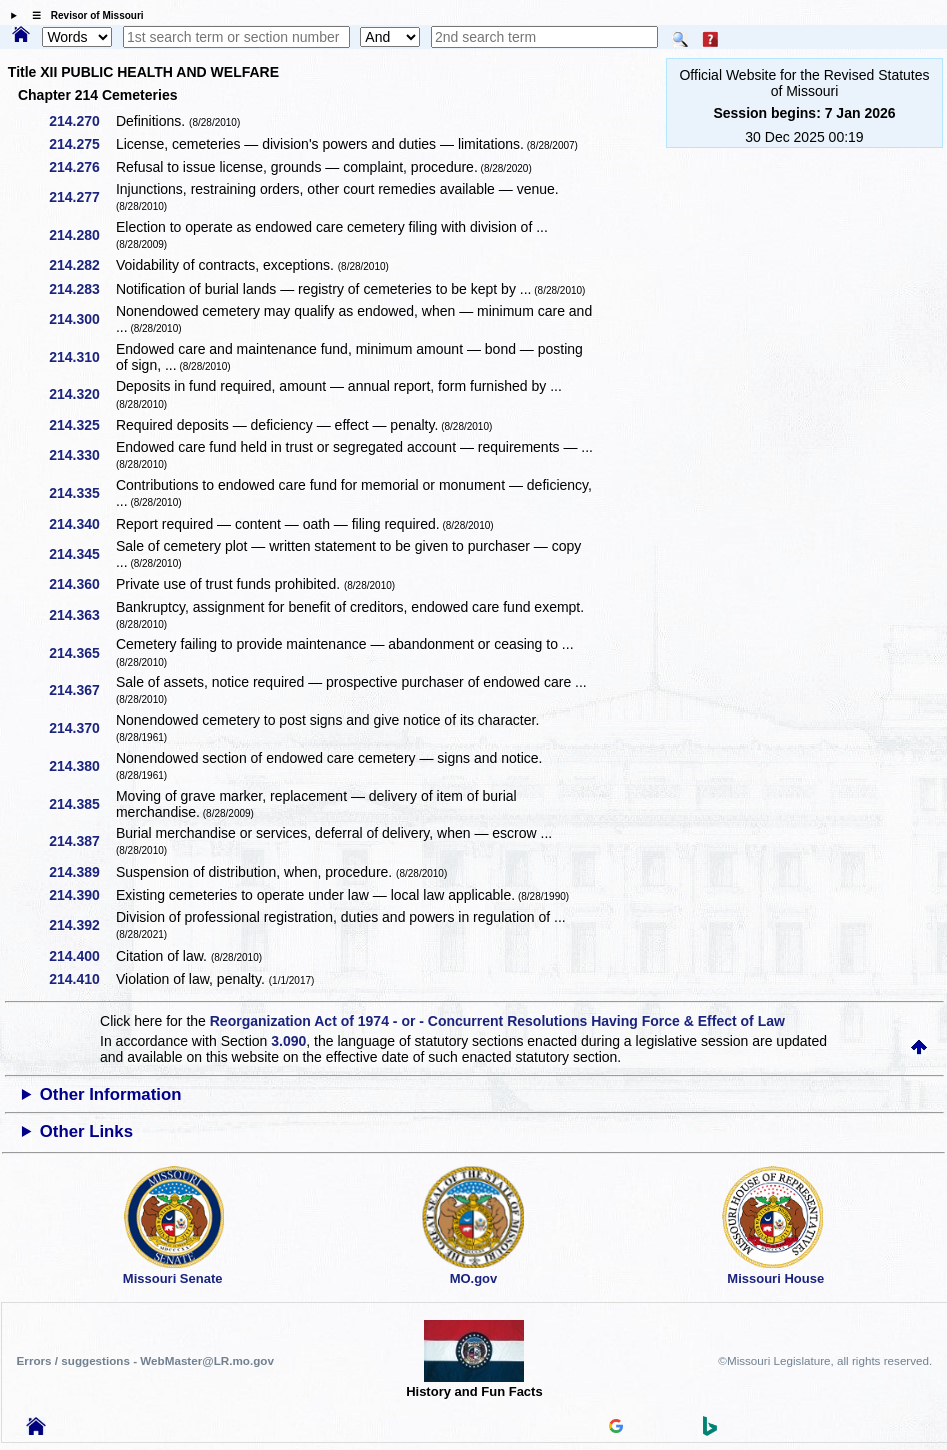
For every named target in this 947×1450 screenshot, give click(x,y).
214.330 (81, 455)
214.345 (81, 554)
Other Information (111, 1094)
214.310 (81, 357)
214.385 (81, 804)
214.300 (81, 319)
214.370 (81, 728)
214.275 (81, 144)
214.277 (81, 197)
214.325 (81, 425)
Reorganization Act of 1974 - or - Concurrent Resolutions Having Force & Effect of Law (497, 1021)
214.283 (81, 289)
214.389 (81, 872)
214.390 (81, 895)
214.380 (81, 766)
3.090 (288, 1041)
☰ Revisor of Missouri (83, 15)
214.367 (81, 690)
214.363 (81, 615)
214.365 (81, 653)
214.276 (81, 167)
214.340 (81, 524)
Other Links (86, 1131)
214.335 (81, 493)
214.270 (81, 121)
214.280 (81, 235)
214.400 (81, 956)
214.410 (81, 979)
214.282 (81, 265)
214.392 (81, 925)
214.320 (81, 394)
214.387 (81, 841)
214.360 (81, 584)
